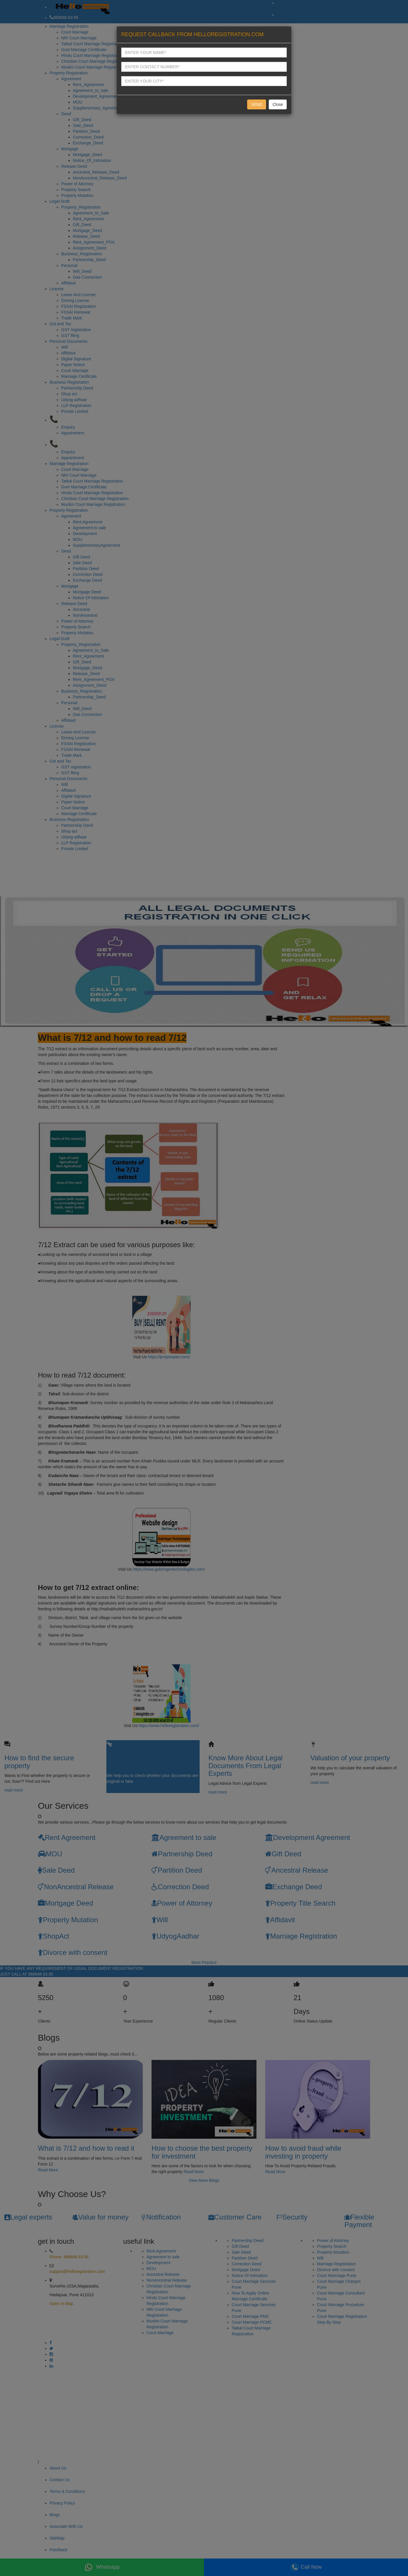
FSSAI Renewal (75, 312)
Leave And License (78, 294)
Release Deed (74, 166)
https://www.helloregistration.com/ (168, 1725)
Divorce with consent (72, 1952)
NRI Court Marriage (78, 38)
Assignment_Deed (89, 248)
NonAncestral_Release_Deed (99, 178)
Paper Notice (73, 364)
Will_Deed (82, 271)
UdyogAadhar (175, 1936)
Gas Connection (87, 277)
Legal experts (28, 2217)
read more (13, 1790)
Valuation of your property (350, 1758)
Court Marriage (74, 32)
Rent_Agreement (88, 84)
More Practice (204, 1962)
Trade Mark (71, 318)
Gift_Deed (82, 119)
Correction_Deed (88, 137)
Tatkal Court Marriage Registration (92, 43)
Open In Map (61, 2303)
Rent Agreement (87, 522)
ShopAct (53, 1936)
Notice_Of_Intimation (92, 160)
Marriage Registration (69, 26)
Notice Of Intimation (91, 597)
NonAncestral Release (76, 1887)
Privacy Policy (62, 2503)
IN (279, 3)
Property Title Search (300, 1903)
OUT (281, 14)
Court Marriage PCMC (252, 2322)
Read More (48, 2170)
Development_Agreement (96, 96)
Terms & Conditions (67, 2491)
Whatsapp (101, 2567)
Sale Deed (82, 562)
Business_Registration (81, 253)
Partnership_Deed (89, 259)
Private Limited (74, 411)
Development (85, 533)
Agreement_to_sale (90, 90)
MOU (77, 102)
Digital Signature (76, 358)
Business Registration (69, 382)
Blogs (55, 2514)
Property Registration (69, 73)
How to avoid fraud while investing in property (303, 2152)
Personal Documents (68, 341)
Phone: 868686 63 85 (69, 2257)
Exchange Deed (87, 580)
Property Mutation (77, 195)
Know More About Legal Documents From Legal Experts (245, 1765)
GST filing (70, 335)
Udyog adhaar (74, 399)
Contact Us (60, 2479)
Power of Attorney (77, 183)
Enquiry (68, 427)
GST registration (76, 329)
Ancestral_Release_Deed (96, 172)
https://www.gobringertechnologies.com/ (169, 1569)
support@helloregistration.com (77, 2271)
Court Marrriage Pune (336, 2275)
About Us (58, 2468)
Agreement (71, 78)
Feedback (58, 2549)
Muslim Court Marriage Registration (93, 67)
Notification (160, 2217)
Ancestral (81, 609)
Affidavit (68, 283)
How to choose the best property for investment (202, 2152)
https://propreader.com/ (169, 1357)
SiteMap (57, 2538)
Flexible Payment (359, 2221)
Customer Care (235, 2217)
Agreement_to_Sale (91, 213)
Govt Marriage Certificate (84, 49)
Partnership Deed (77, 388)
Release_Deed (86, 236)
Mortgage (69, 148)
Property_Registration (81, 207)
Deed (66, 113)
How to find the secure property (39, 1761)
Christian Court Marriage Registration (95, 61)
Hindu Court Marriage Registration (92, 55)
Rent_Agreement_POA (94, 242)
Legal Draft (59, 201)
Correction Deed (88, 574)
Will (64, 347)
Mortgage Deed (87, 592)
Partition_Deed (86, 131)
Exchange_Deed (88, 143)
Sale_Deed (83, 125)
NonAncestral (85, 615)
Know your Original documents (136, 1761)
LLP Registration (76, 405)
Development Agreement (307, 1837)
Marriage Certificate (79, 376)
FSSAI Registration (78, 306)
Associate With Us (66, 2526)
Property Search (76, 189)
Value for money (100, 2217)
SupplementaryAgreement (96, 545)
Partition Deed (86, 568)
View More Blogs (204, 2180)
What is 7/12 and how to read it (86, 2148)
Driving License (75, 300)
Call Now (305, 2567)
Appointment (72, 433)
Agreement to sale (89, 527)
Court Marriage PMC (250, 2316)
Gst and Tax (60, 323)
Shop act (69, 394)
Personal (69, 265)
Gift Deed (81, 557)
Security (291, 2217)
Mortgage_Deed (87, 154)
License (57, 288)
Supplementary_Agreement (97, 108)
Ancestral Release (296, 1870)
